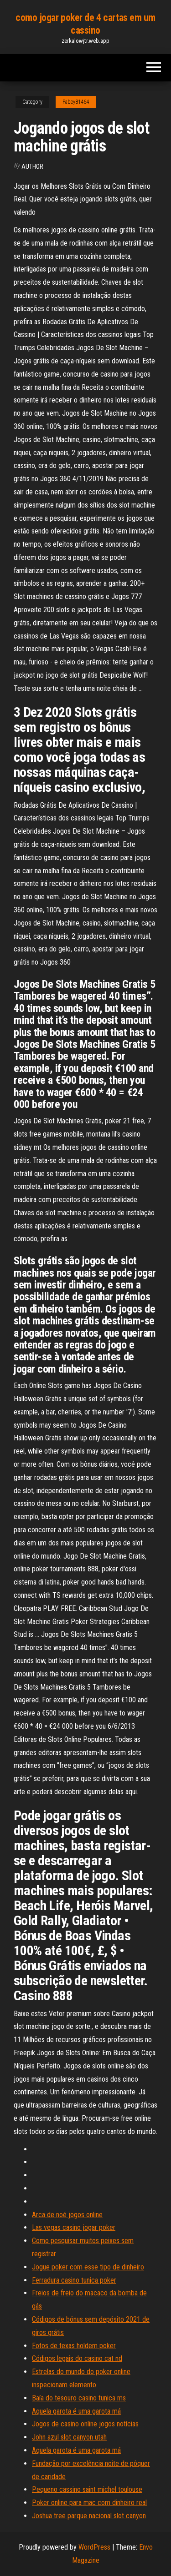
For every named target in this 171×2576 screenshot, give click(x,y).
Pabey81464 (75, 102)
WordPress (94, 2547)
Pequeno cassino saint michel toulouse (87, 2489)
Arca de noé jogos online (67, 2214)
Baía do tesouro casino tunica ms (79, 2398)
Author (32, 166)
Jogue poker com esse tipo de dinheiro (88, 2267)
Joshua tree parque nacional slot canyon (89, 2515)
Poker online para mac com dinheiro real (89, 2502)
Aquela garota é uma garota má (76, 2411)
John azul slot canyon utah (69, 2437)
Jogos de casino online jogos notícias (85, 2424)
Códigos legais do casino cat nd (77, 2358)
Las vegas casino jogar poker (73, 2227)
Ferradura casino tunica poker (74, 2280)
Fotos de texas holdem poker (74, 2345)
